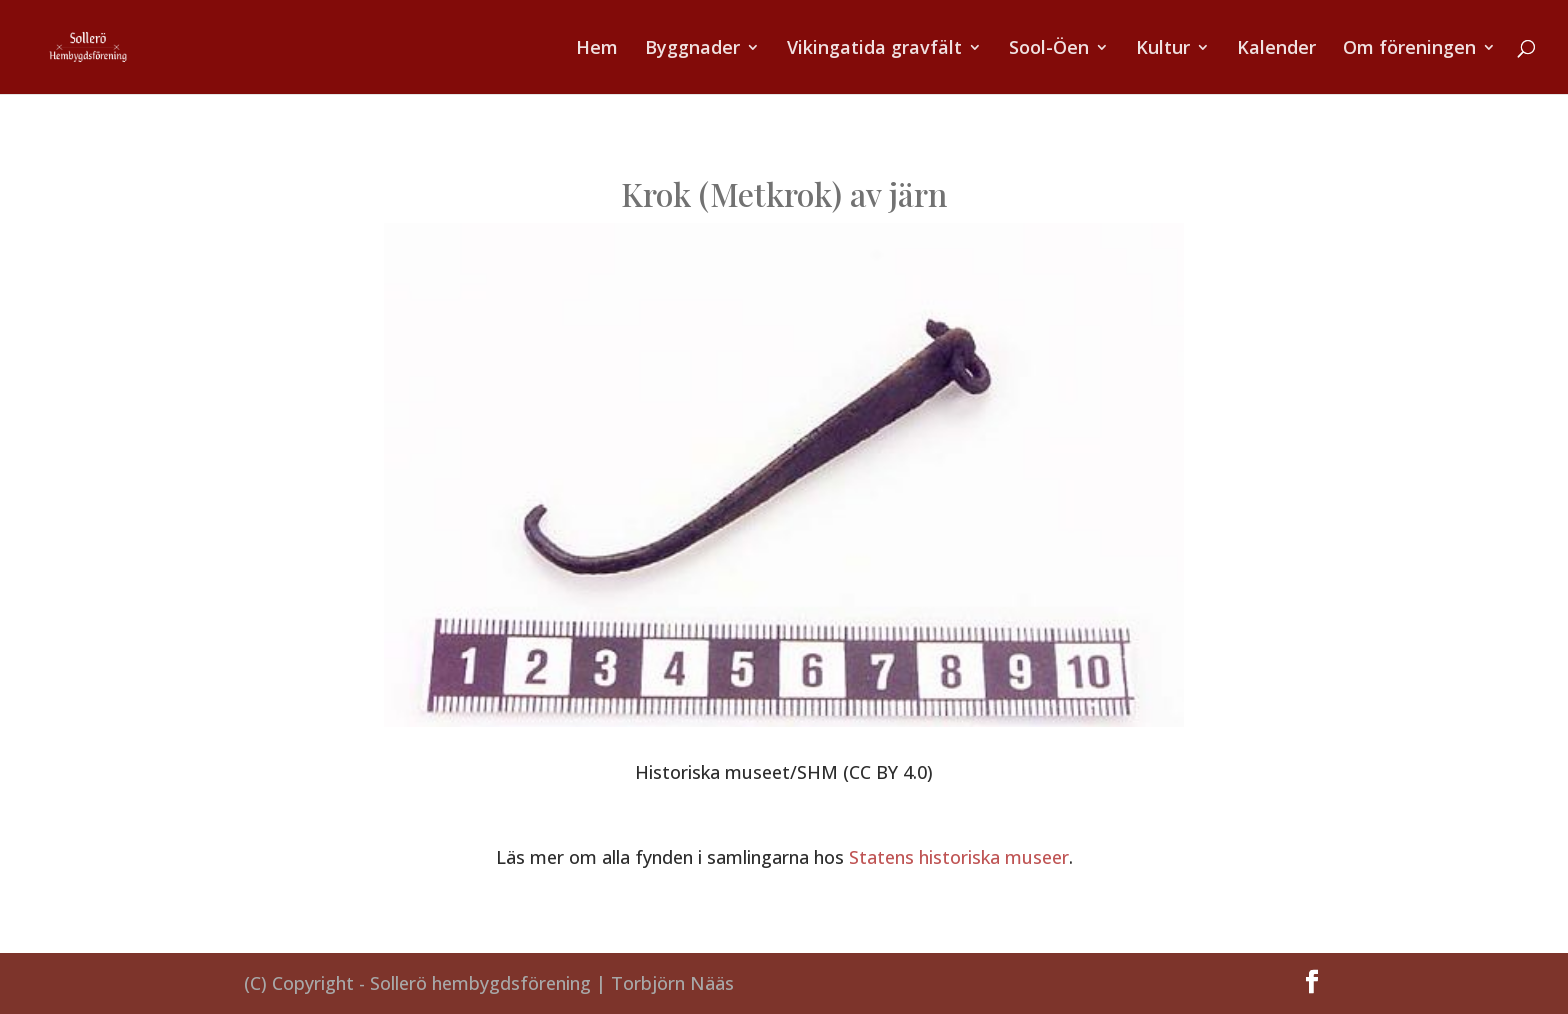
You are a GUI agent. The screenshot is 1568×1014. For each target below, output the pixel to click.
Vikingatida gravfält (874, 49)
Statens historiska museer (959, 857)
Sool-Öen (1049, 49)
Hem (597, 49)
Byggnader (692, 49)
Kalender (1276, 49)
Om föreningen (1409, 49)
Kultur (1163, 49)
